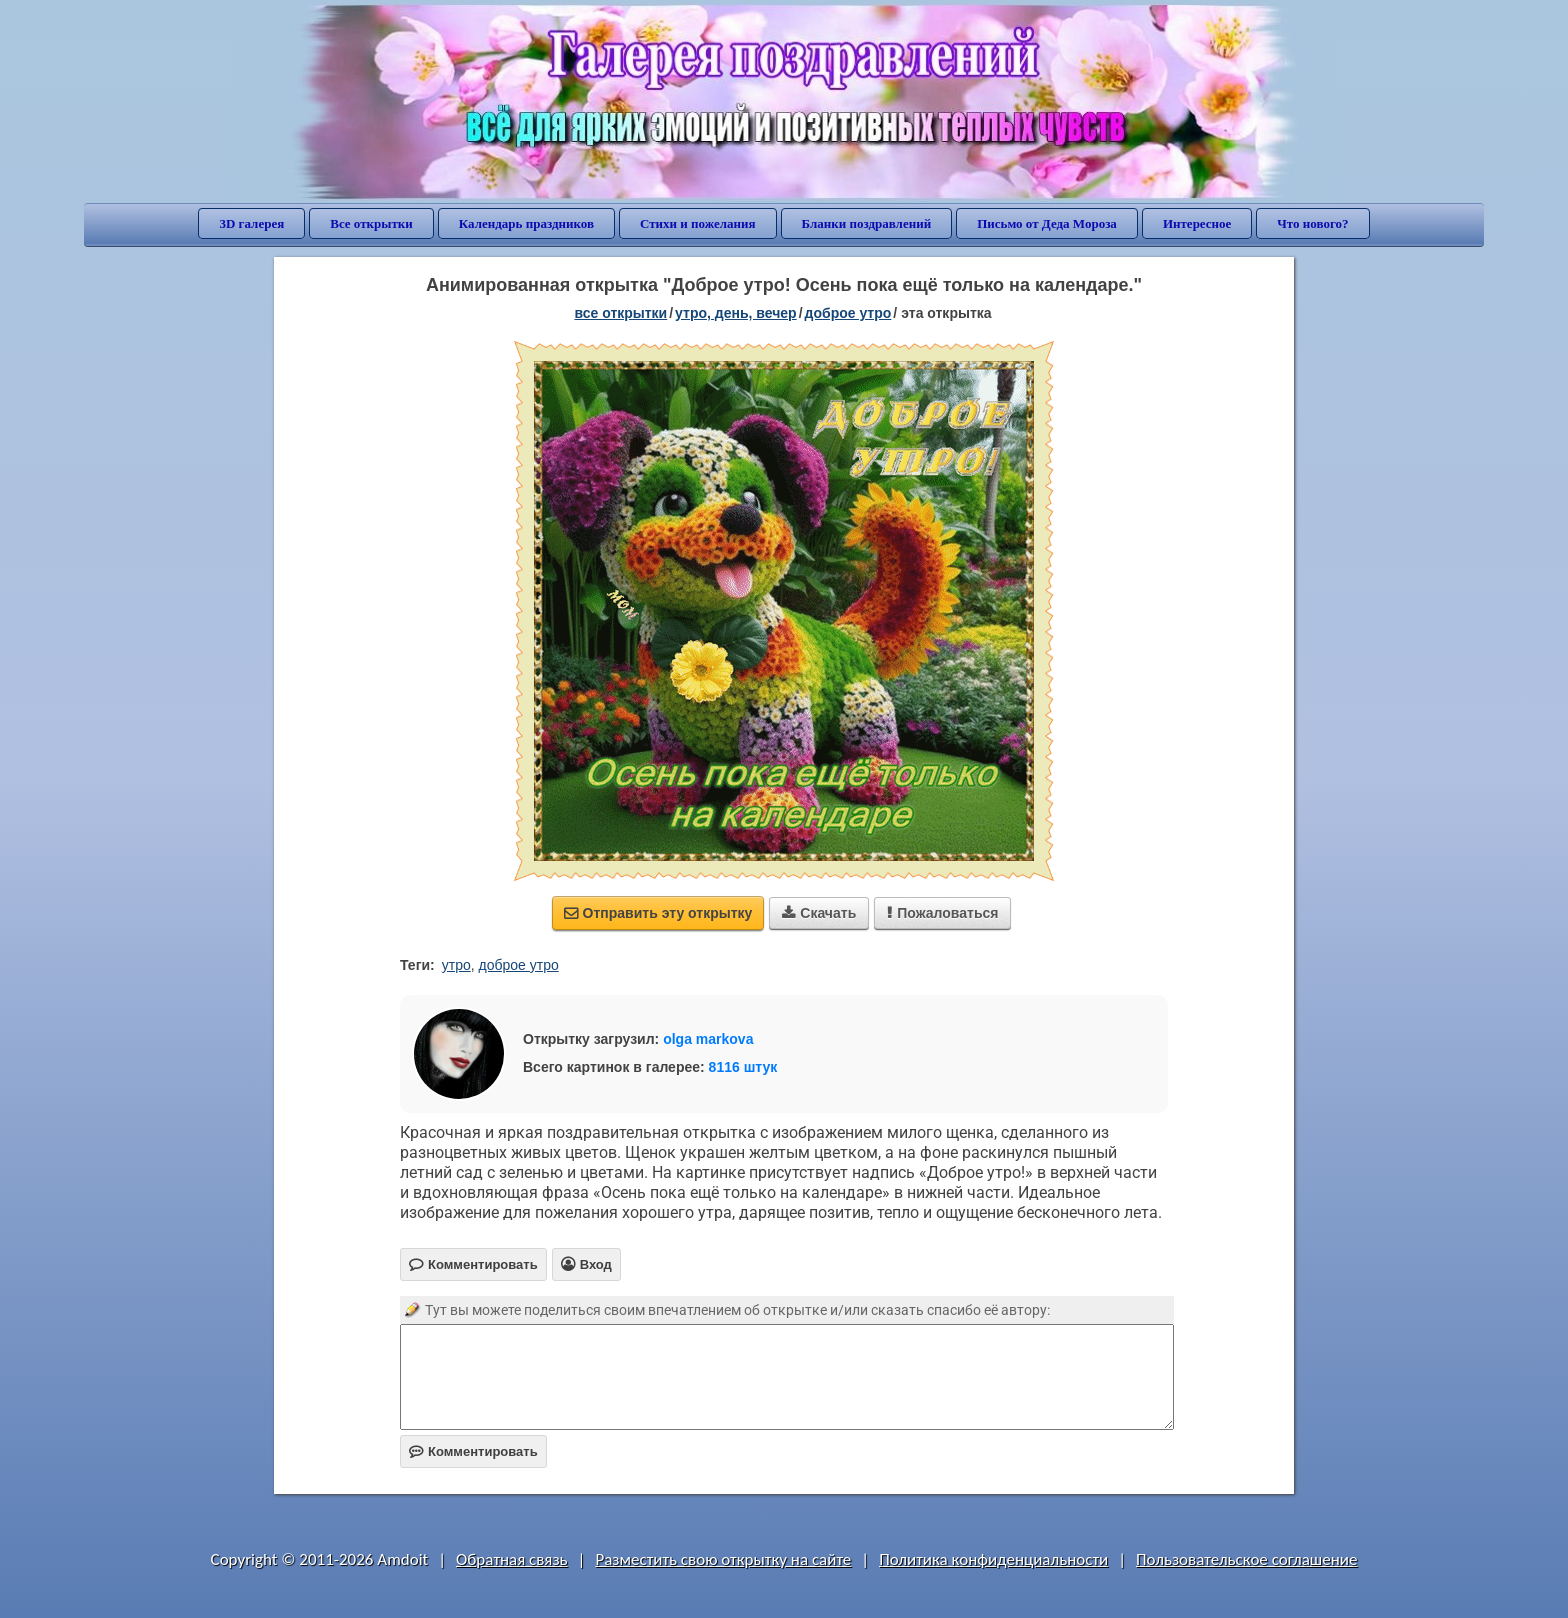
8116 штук (743, 1067)
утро (456, 965)
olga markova (708, 1039)
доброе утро (848, 313)
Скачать (819, 913)
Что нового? (1312, 223)
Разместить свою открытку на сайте (723, 1559)
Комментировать (473, 1451)
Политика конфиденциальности (993, 1559)
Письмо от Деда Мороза (1047, 223)
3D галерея (251, 223)
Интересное (1197, 223)
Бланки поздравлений (867, 223)
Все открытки (371, 223)
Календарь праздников (526, 223)
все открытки (620, 313)
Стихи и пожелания (698, 223)
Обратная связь (512, 1559)
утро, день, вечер (736, 313)
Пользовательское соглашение (1246, 1559)
